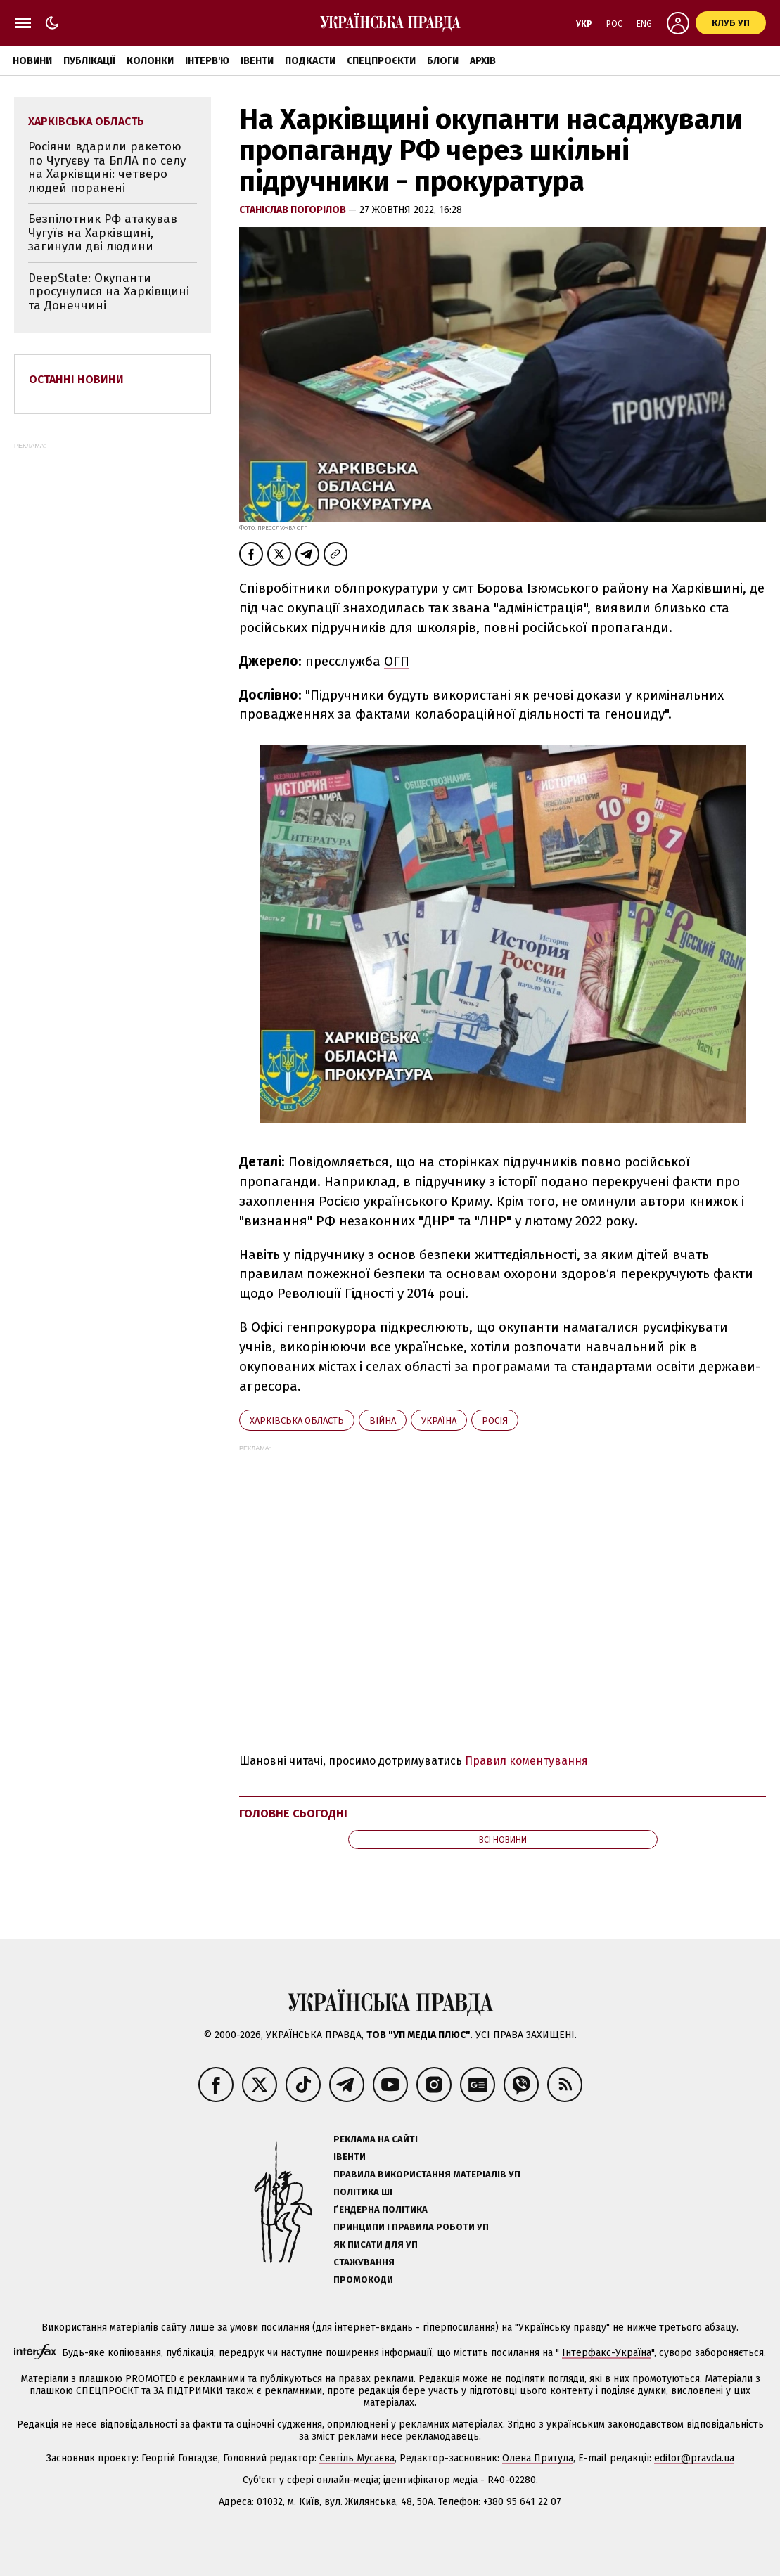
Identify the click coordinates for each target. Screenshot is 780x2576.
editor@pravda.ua (694, 2458)
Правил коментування (526, 1760)
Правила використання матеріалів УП (426, 2174)
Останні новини (76, 379)
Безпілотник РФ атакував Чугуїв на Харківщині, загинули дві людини (102, 233)
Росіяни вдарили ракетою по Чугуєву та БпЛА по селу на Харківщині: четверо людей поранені (107, 167)
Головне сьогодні (293, 1813)
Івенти (257, 61)
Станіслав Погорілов (293, 210)
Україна (438, 1420)
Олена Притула (537, 2458)
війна (382, 1420)
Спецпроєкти (381, 61)
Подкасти (310, 61)
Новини (32, 61)
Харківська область (297, 1420)
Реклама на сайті (375, 2139)
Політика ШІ (362, 2192)
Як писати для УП (375, 2244)
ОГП (396, 661)
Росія (495, 1420)
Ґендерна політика (380, 2209)
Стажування (364, 2262)
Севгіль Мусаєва (357, 2458)
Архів (483, 61)
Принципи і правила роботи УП (411, 2227)
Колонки (150, 61)
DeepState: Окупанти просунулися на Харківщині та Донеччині (108, 292)
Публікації (89, 61)
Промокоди (363, 2279)
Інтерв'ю (207, 61)
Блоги (443, 61)
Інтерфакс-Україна (606, 2353)
